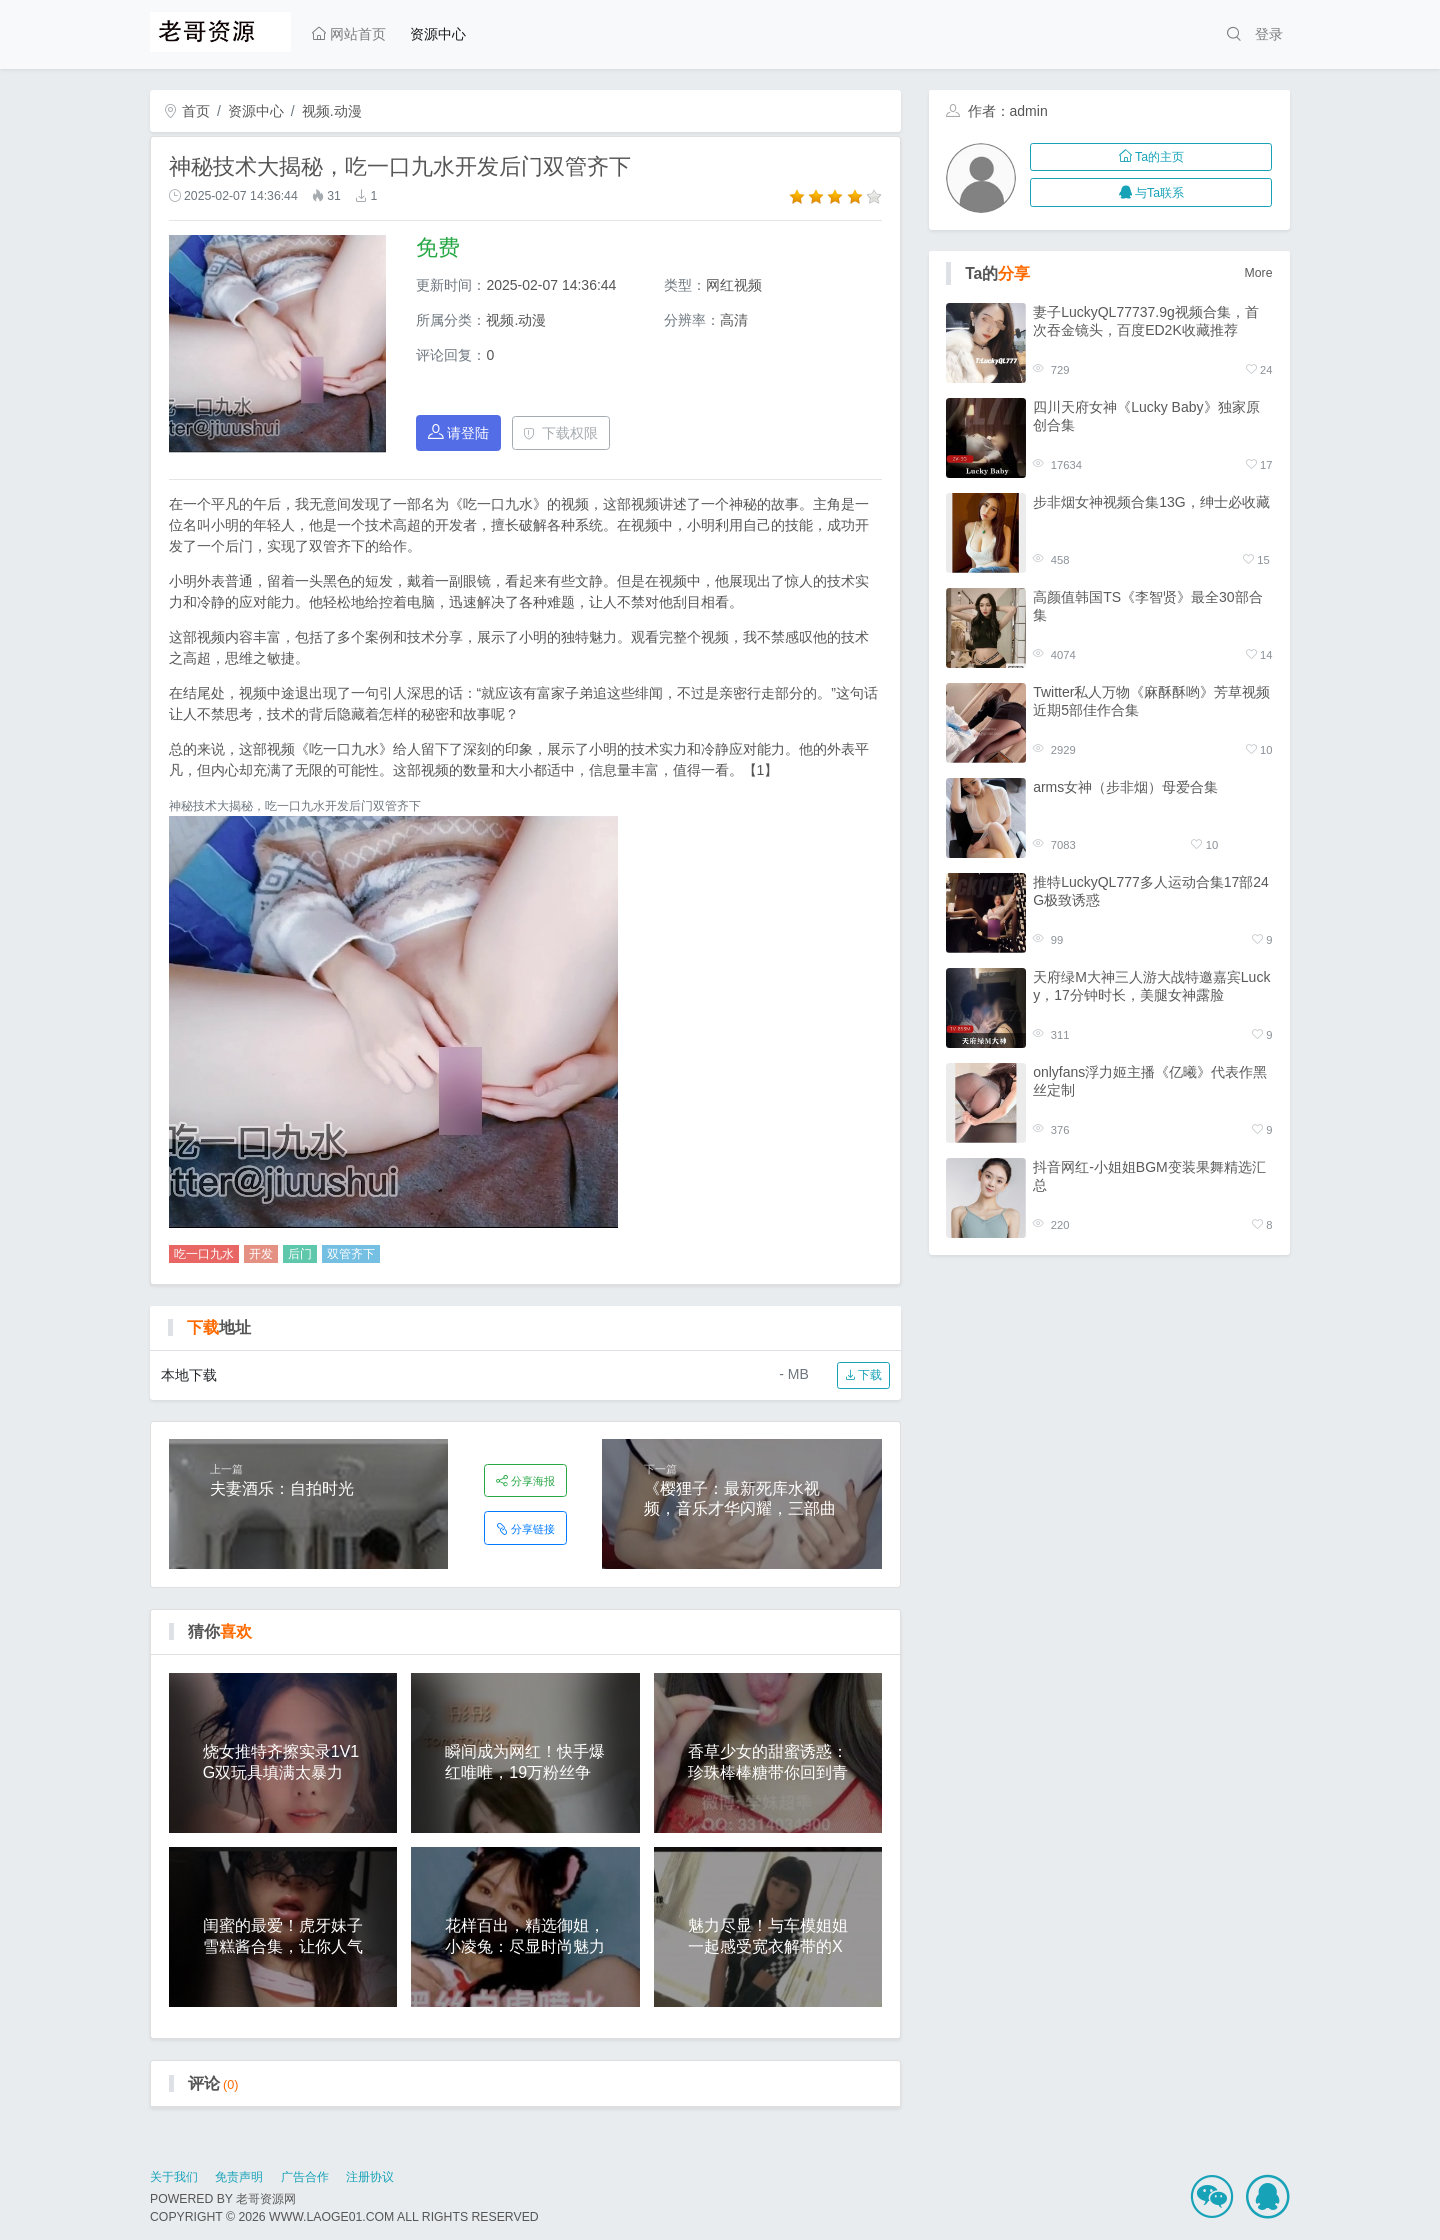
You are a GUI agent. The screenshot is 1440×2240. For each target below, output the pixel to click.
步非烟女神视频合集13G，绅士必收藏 (1151, 502)
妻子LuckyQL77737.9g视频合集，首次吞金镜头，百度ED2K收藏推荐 (1146, 321)
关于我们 (174, 2177)
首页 (187, 111)
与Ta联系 (1151, 193)
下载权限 (560, 433)
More (1259, 273)
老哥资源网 (266, 2199)
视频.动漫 (332, 111)
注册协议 (370, 2177)
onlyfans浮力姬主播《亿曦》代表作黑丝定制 (1150, 1081)
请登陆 (459, 432)
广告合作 (305, 2177)
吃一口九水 (204, 1254)
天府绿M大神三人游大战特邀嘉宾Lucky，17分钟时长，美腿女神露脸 (1151, 986)
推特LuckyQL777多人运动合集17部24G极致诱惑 (1151, 891)
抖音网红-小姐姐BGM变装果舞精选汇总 (1149, 1176)
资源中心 (438, 34)
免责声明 (239, 2177)
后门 (300, 1254)
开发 (261, 1254)
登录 (1269, 34)
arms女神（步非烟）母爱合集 (1125, 787)
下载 (863, 1375)
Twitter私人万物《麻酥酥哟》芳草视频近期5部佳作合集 (1151, 701)
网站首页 (349, 34)
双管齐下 (351, 1254)
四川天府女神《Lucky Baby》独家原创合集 (1146, 416)
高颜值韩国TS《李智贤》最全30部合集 (1147, 606)
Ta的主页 (1151, 157)
